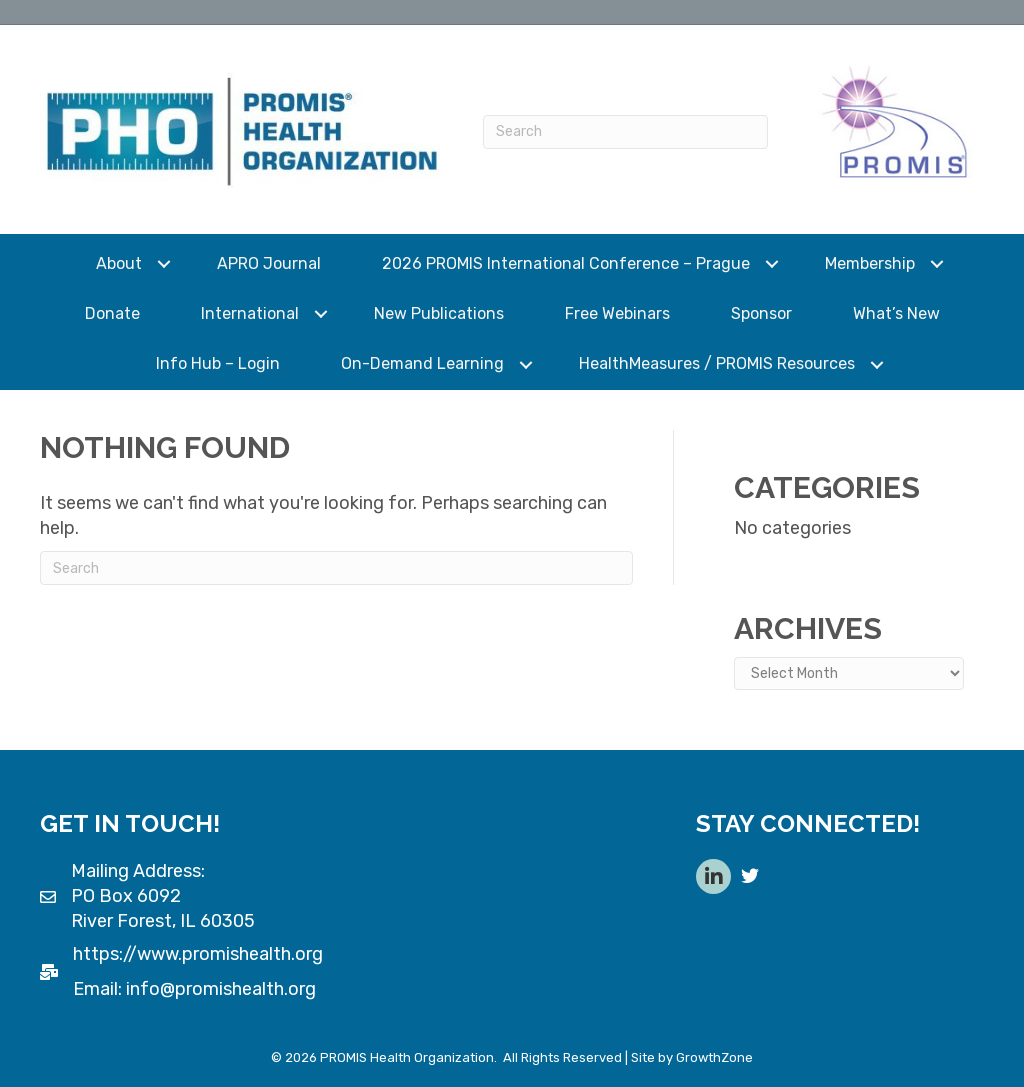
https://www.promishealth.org (198, 954)
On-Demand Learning (422, 363)
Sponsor (761, 313)
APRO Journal (269, 263)
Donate (112, 313)
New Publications (439, 313)
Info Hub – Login (218, 363)
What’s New (896, 313)
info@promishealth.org (221, 989)
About (119, 263)
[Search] (625, 132)
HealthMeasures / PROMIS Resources (717, 363)
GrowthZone (714, 1057)
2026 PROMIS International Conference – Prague (566, 263)
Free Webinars (617, 313)
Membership (870, 263)
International (250, 313)
